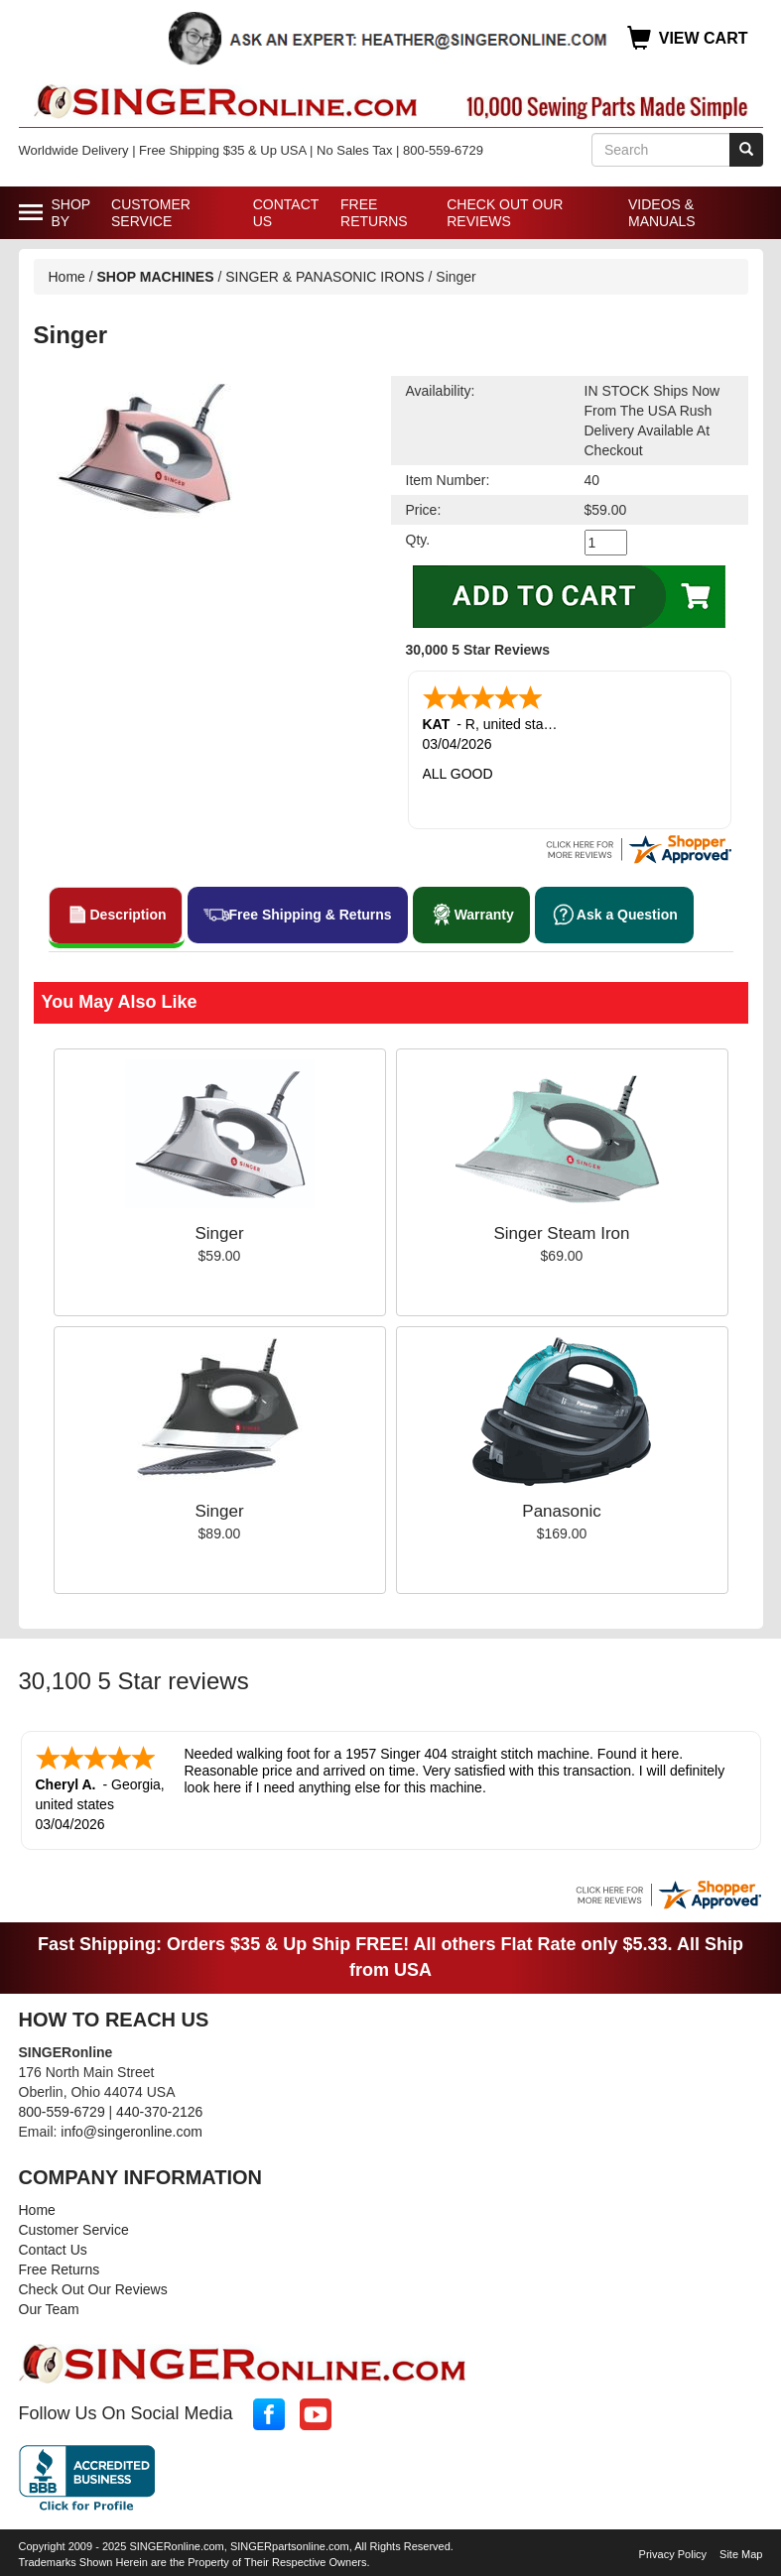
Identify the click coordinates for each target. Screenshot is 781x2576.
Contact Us (286, 212)
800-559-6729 (62, 2108)
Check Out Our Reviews (505, 212)
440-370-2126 (159, 2108)
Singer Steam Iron (561, 1231)
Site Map (740, 2550)
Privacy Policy (673, 2550)
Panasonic (561, 1509)
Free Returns (374, 212)
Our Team (49, 2305)
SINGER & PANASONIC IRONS (324, 277)
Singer (219, 1231)
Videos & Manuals (662, 212)
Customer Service (151, 212)
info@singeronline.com (131, 2128)
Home (67, 277)
